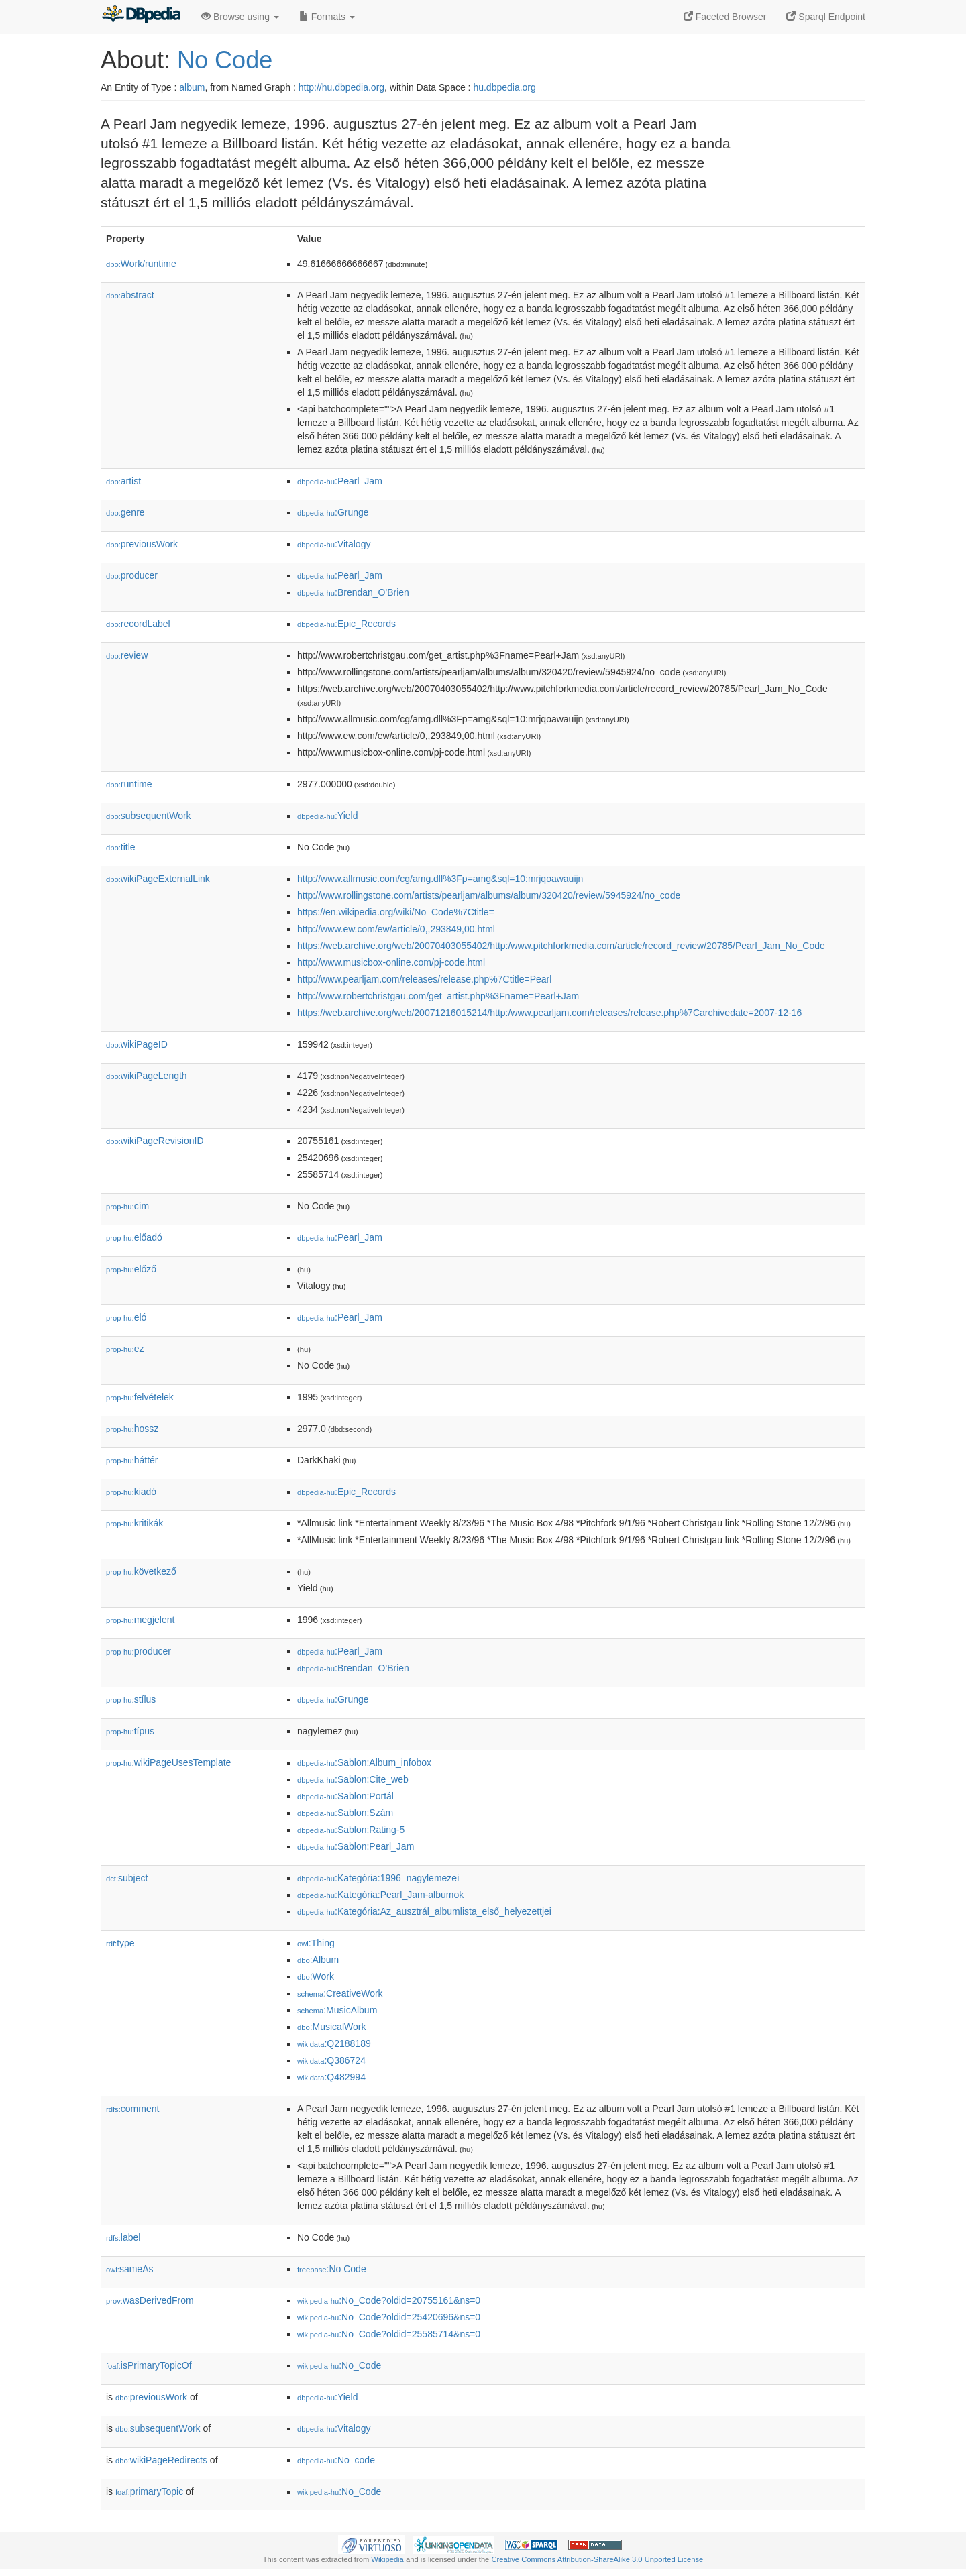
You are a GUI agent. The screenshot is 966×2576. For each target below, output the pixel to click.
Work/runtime (141, 263)
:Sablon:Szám (345, 1812)
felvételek (140, 1397)
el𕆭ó (126, 1317)
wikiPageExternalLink (158, 878)
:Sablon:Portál (345, 1796)
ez (125, 1348)
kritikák (134, 1523)
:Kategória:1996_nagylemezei (378, 1877)
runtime (129, 784)
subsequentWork (148, 815)
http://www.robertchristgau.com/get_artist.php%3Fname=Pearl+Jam (438, 996)
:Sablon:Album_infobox (364, 1762)
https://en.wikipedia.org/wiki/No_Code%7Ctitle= (395, 912)
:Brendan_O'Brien (353, 592)
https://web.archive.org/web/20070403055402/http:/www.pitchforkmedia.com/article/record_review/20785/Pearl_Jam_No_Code (561, 945)
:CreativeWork (340, 1993)
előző (131, 1269)
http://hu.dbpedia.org (341, 87)
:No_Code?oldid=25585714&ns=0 (388, 2334)
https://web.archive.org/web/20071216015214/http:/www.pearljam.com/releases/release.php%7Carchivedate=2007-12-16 (549, 1012)
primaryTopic (149, 2491)
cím (127, 1205)
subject (127, 1877)
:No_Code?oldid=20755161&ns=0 (388, 2300)
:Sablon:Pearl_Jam (355, 1846)
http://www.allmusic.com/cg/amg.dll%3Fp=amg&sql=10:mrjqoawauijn (440, 878)
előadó (134, 1237)
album (192, 87)
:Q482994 (331, 2077)
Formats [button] (327, 16)
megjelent (140, 1619)
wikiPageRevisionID (155, 1140)
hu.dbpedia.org (504, 87)
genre (125, 512)
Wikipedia (387, 2559)
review (127, 655)
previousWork (142, 544)
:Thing (316, 1943)
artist (123, 480)
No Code (224, 60)
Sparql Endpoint (825, 16)
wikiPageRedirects (161, 2460)
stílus (131, 1699)
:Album (318, 1959)
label (123, 2237)
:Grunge (333, 512)
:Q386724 (331, 2060)
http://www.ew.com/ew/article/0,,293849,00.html (396, 928)
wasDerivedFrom (150, 2300)
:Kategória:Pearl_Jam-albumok (380, 1894)
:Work (315, 1976)
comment (132, 2108)
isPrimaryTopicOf (149, 2365)
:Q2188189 (334, 2043)
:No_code (336, 2460)
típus (130, 1731)
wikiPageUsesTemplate (168, 1762)
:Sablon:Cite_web (353, 1779)
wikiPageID (137, 1044)
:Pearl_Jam (339, 480)
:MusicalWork (331, 2026)
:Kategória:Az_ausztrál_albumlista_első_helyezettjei (424, 1911)
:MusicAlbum (337, 2010)
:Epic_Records (346, 623)
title (121, 847)
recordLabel (138, 623)
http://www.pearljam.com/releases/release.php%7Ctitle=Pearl (424, 979)
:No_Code (339, 2365)
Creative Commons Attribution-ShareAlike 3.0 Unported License (597, 2559)
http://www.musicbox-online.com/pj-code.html (391, 962)
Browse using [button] (240, 16)
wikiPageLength (146, 1075)
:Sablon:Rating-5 (351, 1829)
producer (132, 575)
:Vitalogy (333, 544)
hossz (132, 1428)
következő (141, 1571)
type (120, 1943)
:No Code (331, 2268)
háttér (132, 1460)
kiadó (131, 1491)
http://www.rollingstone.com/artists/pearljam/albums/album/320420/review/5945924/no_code (488, 895)
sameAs (129, 2268)
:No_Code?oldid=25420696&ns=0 (388, 2317)
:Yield (327, 815)
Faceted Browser (725, 16)
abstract (130, 295)
